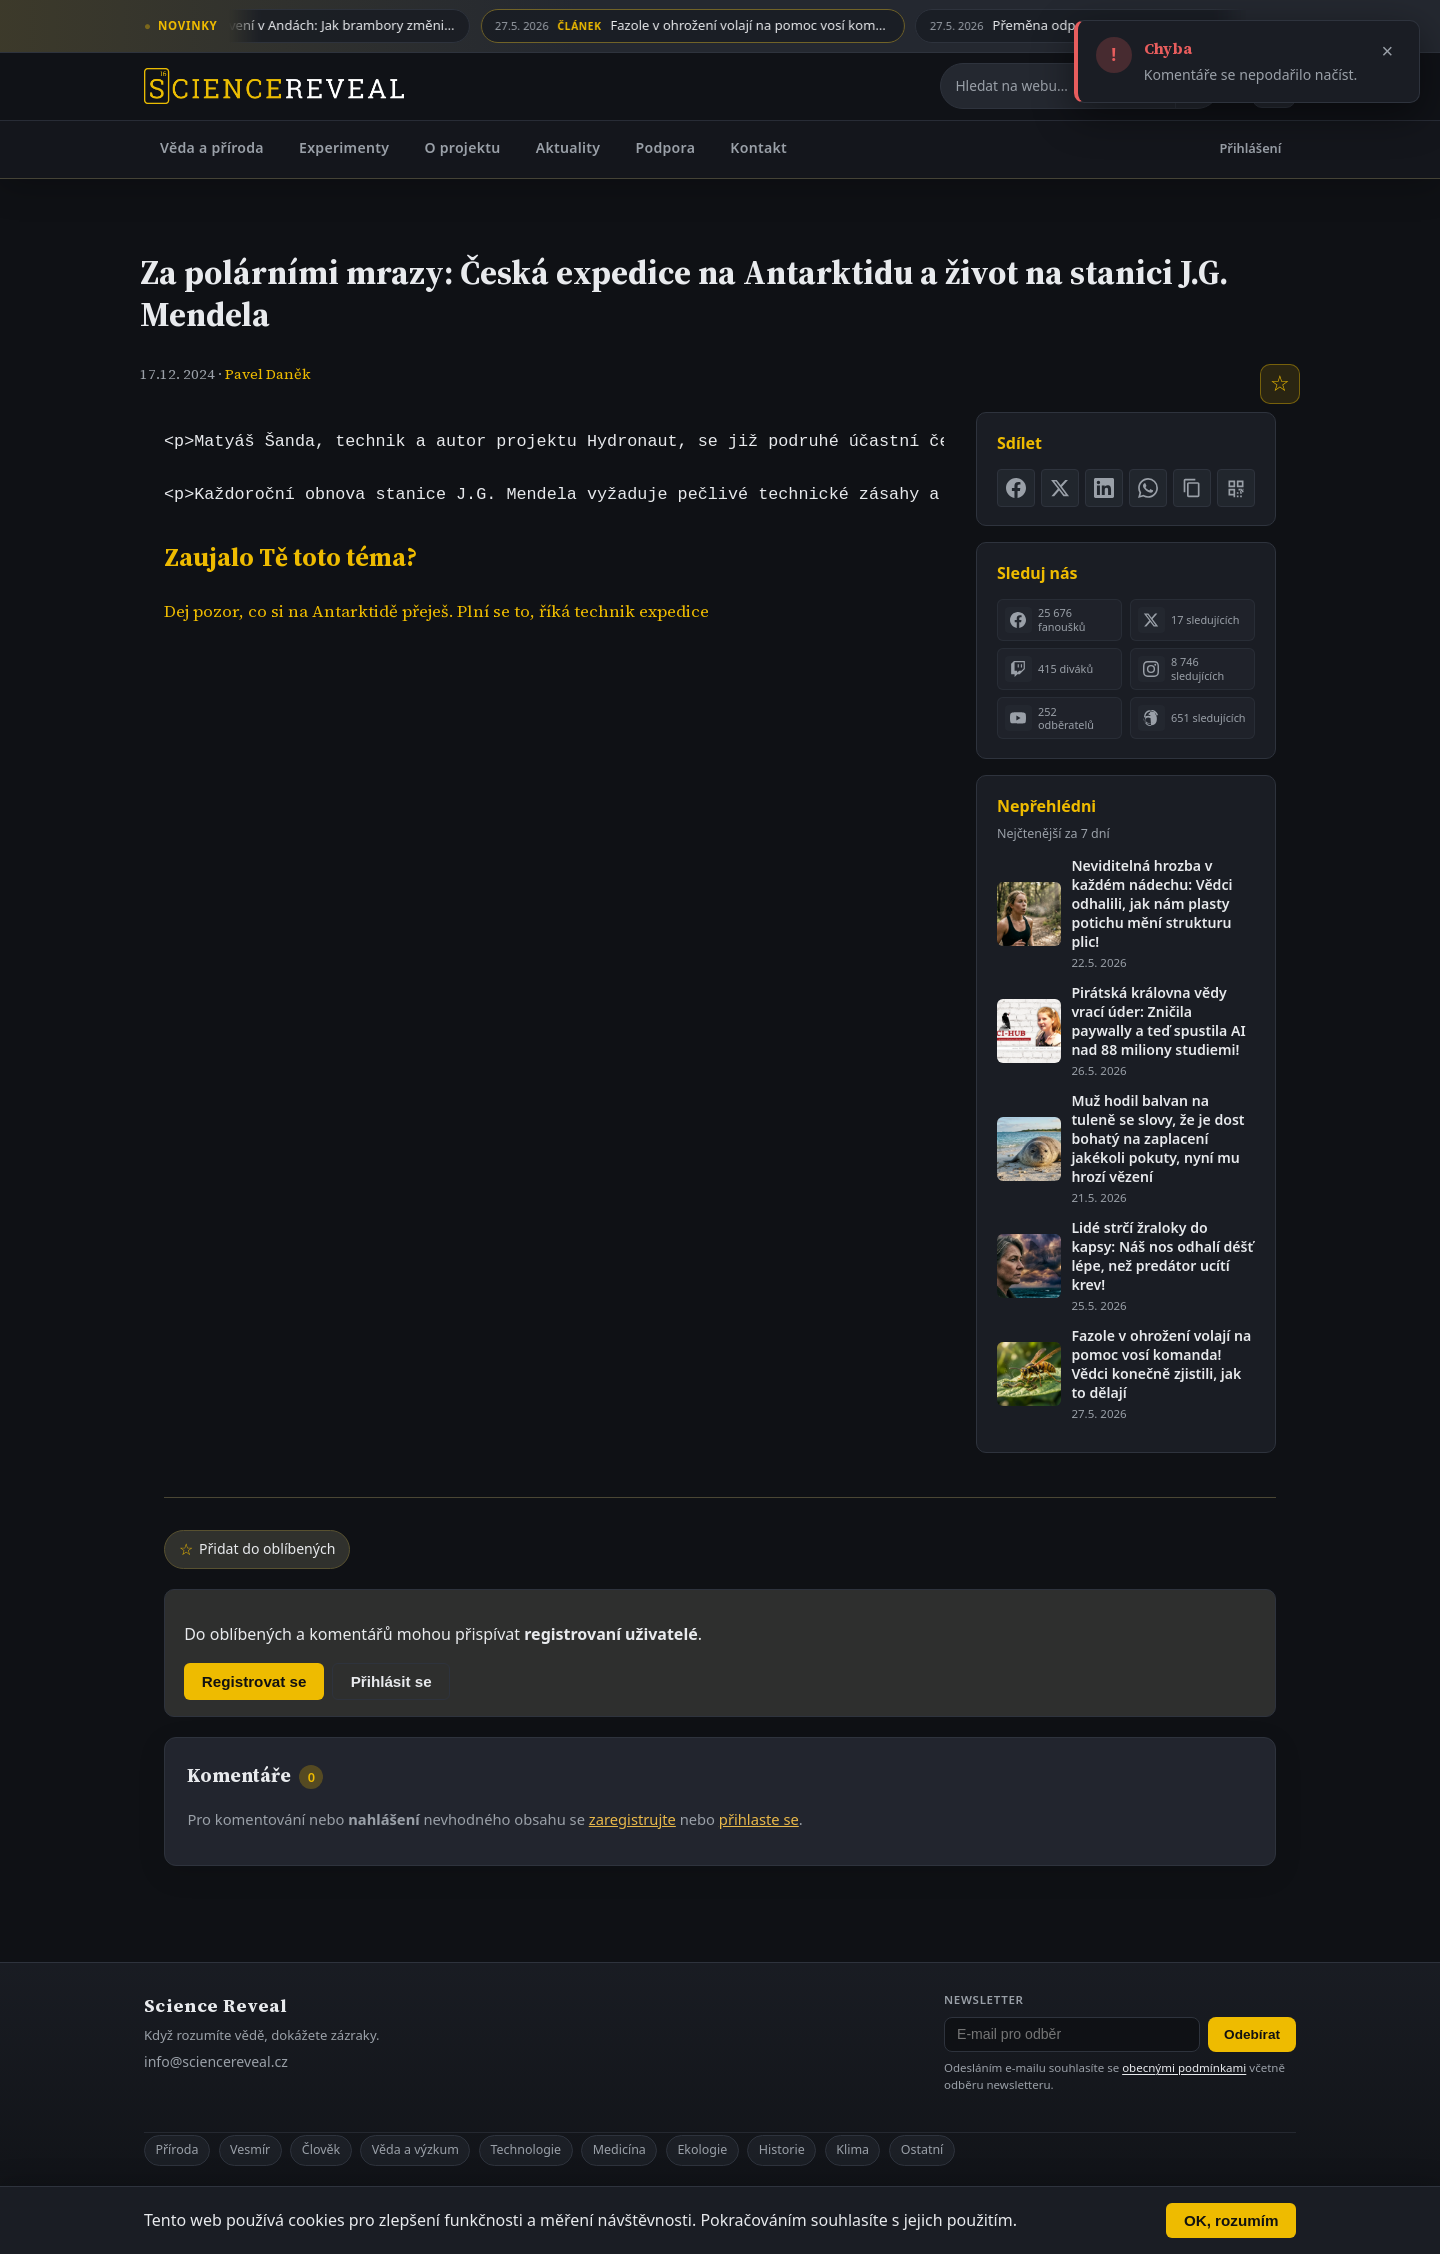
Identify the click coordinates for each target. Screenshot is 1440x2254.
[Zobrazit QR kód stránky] (1236, 488)
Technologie (525, 2149)
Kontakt (758, 147)
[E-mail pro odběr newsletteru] (1072, 2035)
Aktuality (568, 147)
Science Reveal (215, 2005)
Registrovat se (254, 1681)
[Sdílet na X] (1060, 488)
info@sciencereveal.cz (216, 2061)
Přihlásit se (391, 1681)
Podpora (665, 147)
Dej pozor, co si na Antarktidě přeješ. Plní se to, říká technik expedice (436, 611)
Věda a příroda (212, 147)
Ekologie (702, 2149)
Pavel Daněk (268, 374)
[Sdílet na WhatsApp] (1148, 488)
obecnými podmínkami (1184, 2067)
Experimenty (344, 147)
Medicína (619, 2149)
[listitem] (1059, 620)
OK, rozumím (1231, 2220)
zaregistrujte (632, 1819)
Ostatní (922, 2149)
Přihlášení (1251, 148)
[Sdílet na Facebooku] (1016, 488)
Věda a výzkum (415, 2149)
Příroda (176, 2149)
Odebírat (1252, 2034)
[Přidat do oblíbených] (1280, 384)
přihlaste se (759, 1819)
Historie (782, 2149)
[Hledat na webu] (1058, 86)
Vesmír (250, 2149)
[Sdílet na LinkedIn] (1104, 488)
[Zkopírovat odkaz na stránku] (1192, 488)
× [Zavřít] (1388, 51)
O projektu (462, 147)
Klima (852, 2149)
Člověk (321, 2149)
